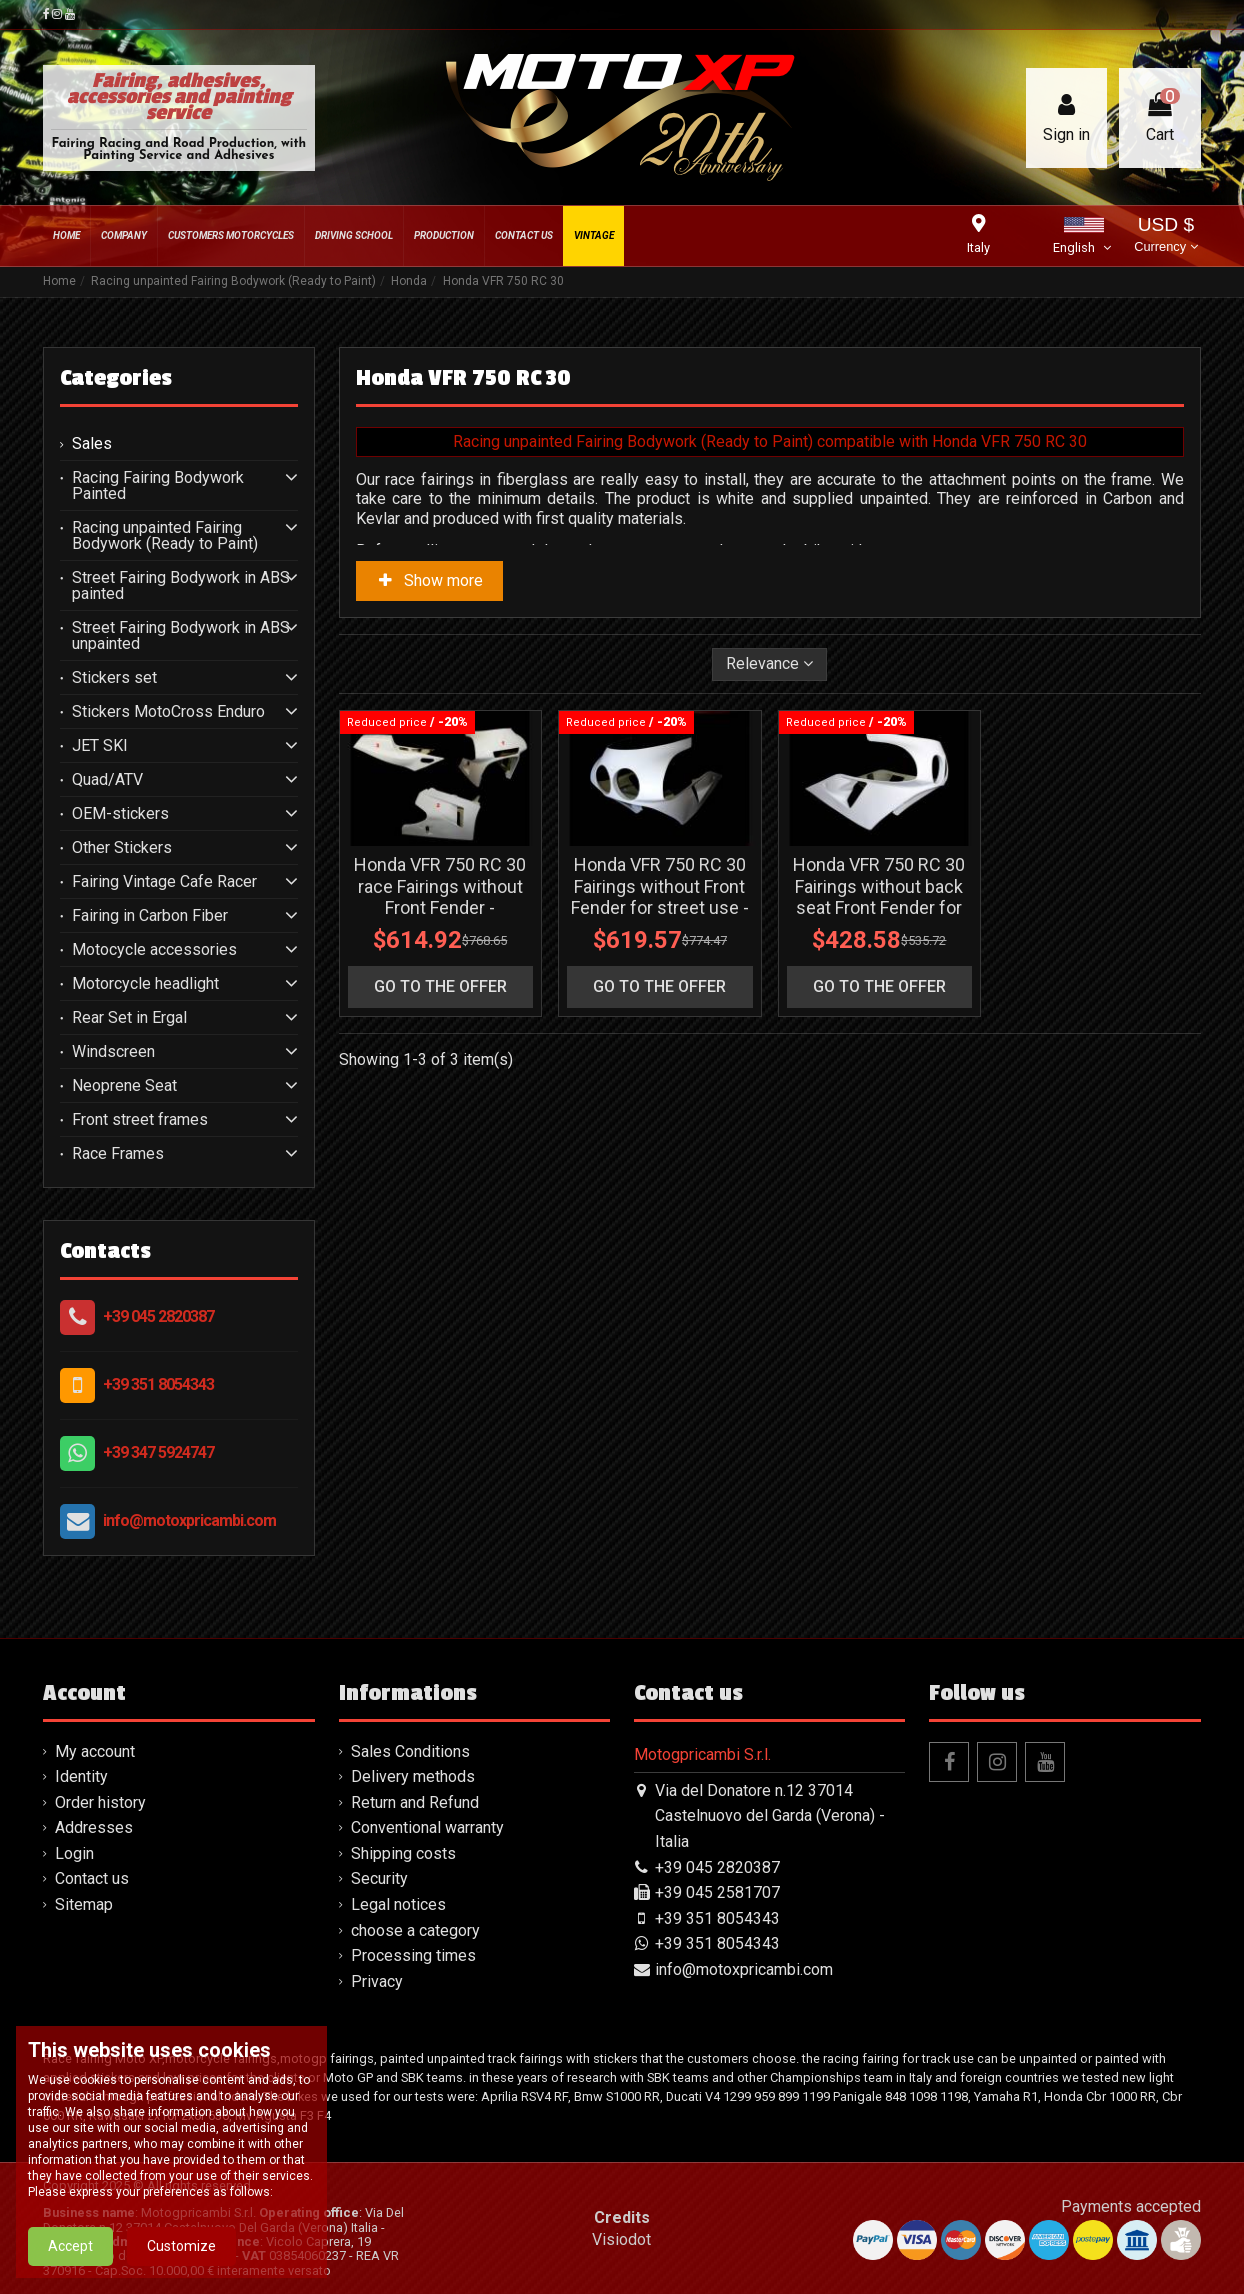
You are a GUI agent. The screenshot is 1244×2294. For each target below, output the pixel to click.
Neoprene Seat (124, 1086)
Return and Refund (415, 1802)
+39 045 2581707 (717, 1892)
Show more (430, 580)
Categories (116, 378)
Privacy (377, 1981)
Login (74, 1853)
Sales (92, 444)
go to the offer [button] (440, 986)
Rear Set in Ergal (129, 1018)
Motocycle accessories (154, 950)
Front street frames (140, 1120)
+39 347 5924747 (158, 1452)
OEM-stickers (120, 814)
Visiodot (621, 2239)
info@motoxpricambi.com (189, 1520)
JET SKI (100, 746)
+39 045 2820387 (158, 1316)
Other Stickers (122, 848)
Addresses (94, 1827)
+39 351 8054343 (158, 1384)
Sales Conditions (410, 1751)
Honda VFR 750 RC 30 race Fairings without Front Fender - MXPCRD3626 (440, 897)
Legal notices (398, 1904)
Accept (70, 2272)
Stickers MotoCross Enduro (168, 712)
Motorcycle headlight (145, 984)
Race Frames (118, 1154)
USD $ (1165, 236)
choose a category (415, 1930)
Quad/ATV (107, 780)
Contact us (92, 1878)
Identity (81, 1776)
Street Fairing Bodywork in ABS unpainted (181, 636)
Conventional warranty (427, 1827)
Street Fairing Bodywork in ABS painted (181, 586)
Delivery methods (413, 1776)
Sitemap (84, 1904)
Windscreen (113, 1052)
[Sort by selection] (769, 664)
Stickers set (114, 678)
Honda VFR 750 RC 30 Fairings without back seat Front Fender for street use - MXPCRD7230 (879, 907)
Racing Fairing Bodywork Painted (158, 486)
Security (379, 1878)
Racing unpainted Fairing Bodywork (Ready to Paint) (165, 536)
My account (95, 1751)
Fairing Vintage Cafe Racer (164, 882)
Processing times (413, 1955)
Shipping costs (403, 1853)
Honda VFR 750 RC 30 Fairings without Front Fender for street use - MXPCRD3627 (660, 897)
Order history (100, 1802)
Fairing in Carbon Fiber (150, 916)
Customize (181, 2272)
